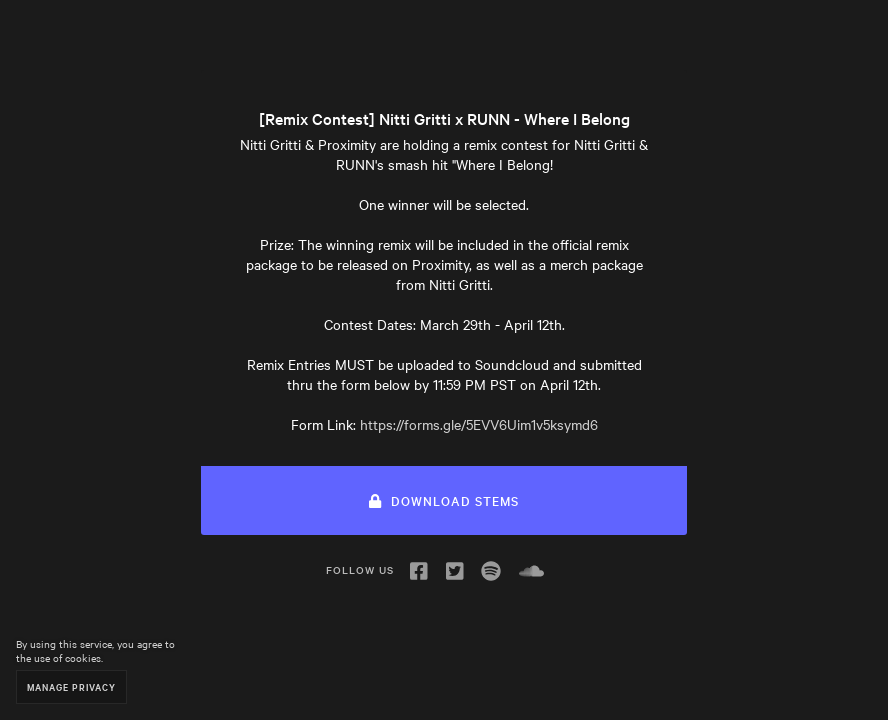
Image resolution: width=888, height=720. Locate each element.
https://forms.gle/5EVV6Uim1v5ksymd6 (479, 424)
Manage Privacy (71, 686)
